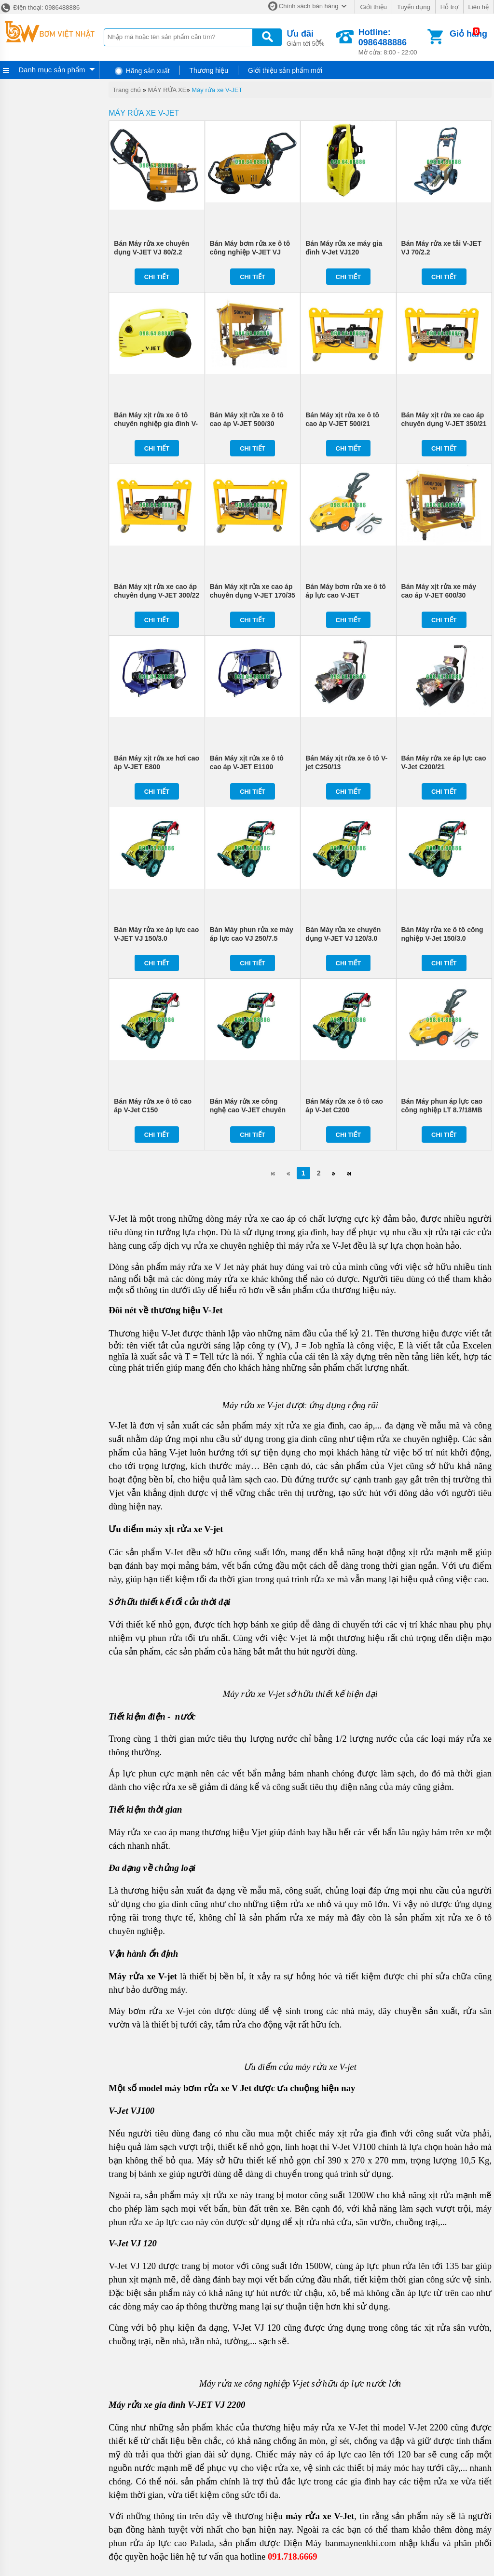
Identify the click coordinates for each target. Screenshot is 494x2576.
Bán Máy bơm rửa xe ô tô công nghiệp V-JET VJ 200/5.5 (250, 252)
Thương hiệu (209, 70)
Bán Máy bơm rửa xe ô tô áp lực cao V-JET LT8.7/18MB (345, 595)
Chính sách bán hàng (308, 6)
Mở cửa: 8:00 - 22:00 (391, 41)
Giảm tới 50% (306, 37)
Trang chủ (126, 89)
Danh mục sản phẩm (51, 70)
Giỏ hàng (468, 34)
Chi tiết (157, 276)
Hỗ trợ (449, 7)
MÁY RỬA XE (167, 89)
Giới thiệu (373, 7)
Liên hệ (478, 7)
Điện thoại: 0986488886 (40, 7)
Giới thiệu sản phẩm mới (285, 70)
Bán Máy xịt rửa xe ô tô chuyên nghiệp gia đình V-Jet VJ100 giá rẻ (156, 423)
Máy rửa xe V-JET (217, 89)
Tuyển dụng (413, 7)
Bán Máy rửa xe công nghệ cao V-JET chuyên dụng (248, 1109)
